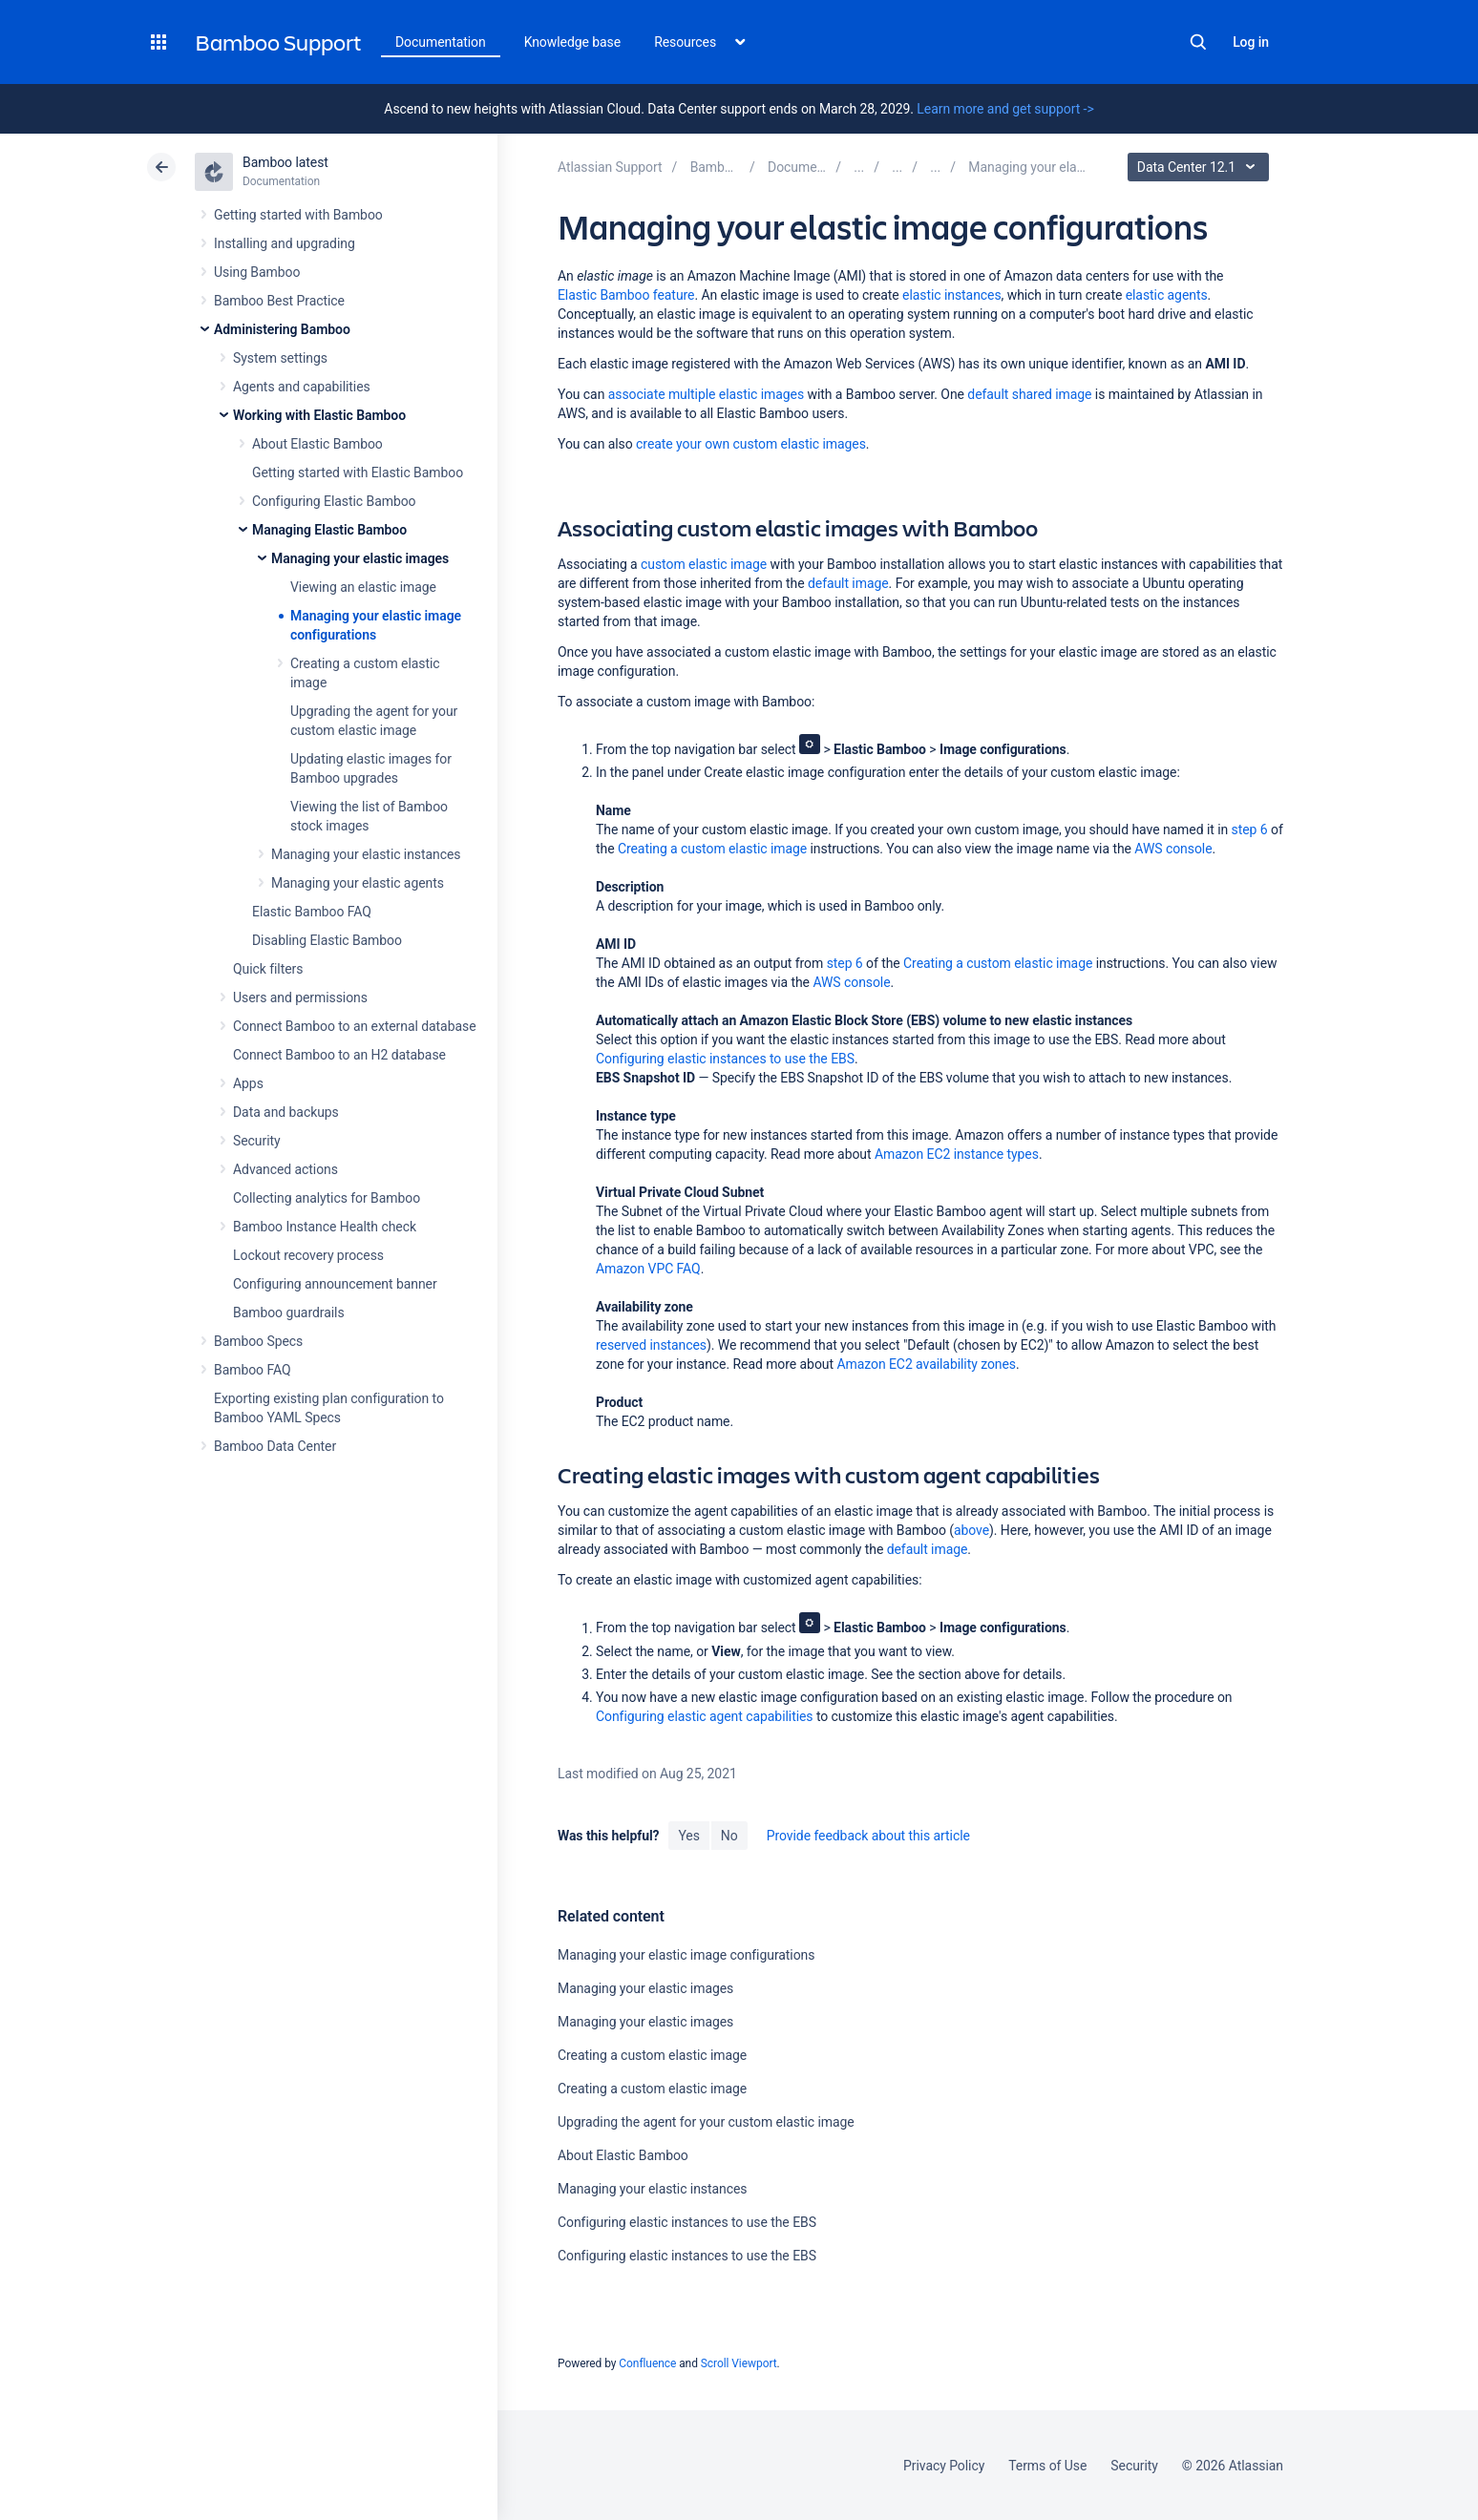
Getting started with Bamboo (298, 214)
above (971, 1530)
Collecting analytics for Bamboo (326, 1198)
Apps (248, 1083)
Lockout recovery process (308, 1255)
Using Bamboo (257, 272)
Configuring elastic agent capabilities (704, 1716)
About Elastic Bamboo (317, 444)
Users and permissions (300, 997)
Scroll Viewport (739, 2363)
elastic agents (1167, 295)
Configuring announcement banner (335, 1284)
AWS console (1173, 848)
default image (848, 583)
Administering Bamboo (282, 329)
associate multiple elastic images (706, 394)
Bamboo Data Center (275, 1446)
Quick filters (268, 968)
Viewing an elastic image (363, 587)
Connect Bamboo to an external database (354, 1026)
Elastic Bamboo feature (626, 295)
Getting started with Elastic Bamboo (357, 472)
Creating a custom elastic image (712, 848)
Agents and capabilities (301, 386)
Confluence (647, 2363)
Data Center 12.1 (1200, 167)
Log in (1251, 42)
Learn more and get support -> (1005, 108)
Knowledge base (573, 42)
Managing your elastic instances (366, 854)
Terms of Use (1047, 2465)
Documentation (440, 42)
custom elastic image (704, 564)
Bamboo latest (285, 162)
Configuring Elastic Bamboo (334, 501)
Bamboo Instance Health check (324, 1226)
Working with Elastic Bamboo (319, 415)
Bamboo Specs (258, 1341)
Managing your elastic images (360, 558)
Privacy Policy (943, 2465)
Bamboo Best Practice (279, 300)
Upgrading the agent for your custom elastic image (706, 2122)
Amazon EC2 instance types (957, 1154)
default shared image (1029, 394)
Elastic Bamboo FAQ (311, 911)
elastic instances (952, 295)
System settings (280, 358)
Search (1198, 42)
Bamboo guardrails (289, 1312)
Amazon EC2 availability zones (926, 1364)
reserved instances (651, 1345)
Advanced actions (285, 1169)
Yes (688, 1835)
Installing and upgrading (284, 243)
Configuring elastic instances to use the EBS (725, 1058)
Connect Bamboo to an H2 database (339, 1054)
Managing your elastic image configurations (686, 1955)
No (729, 1835)
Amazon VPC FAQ (648, 1268)
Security (257, 1140)
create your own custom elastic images (751, 444)
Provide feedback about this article (868, 1835)
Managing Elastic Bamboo (329, 529)
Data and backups (286, 1112)
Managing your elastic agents (357, 883)
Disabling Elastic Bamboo (327, 940)
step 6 (1250, 829)
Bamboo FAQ (252, 1369)
